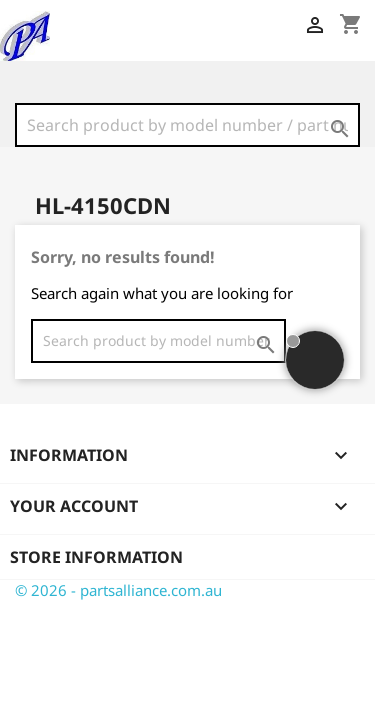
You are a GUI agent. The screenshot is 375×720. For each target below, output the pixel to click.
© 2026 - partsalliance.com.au (118, 590)
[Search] (187, 125)
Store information (96, 557)
